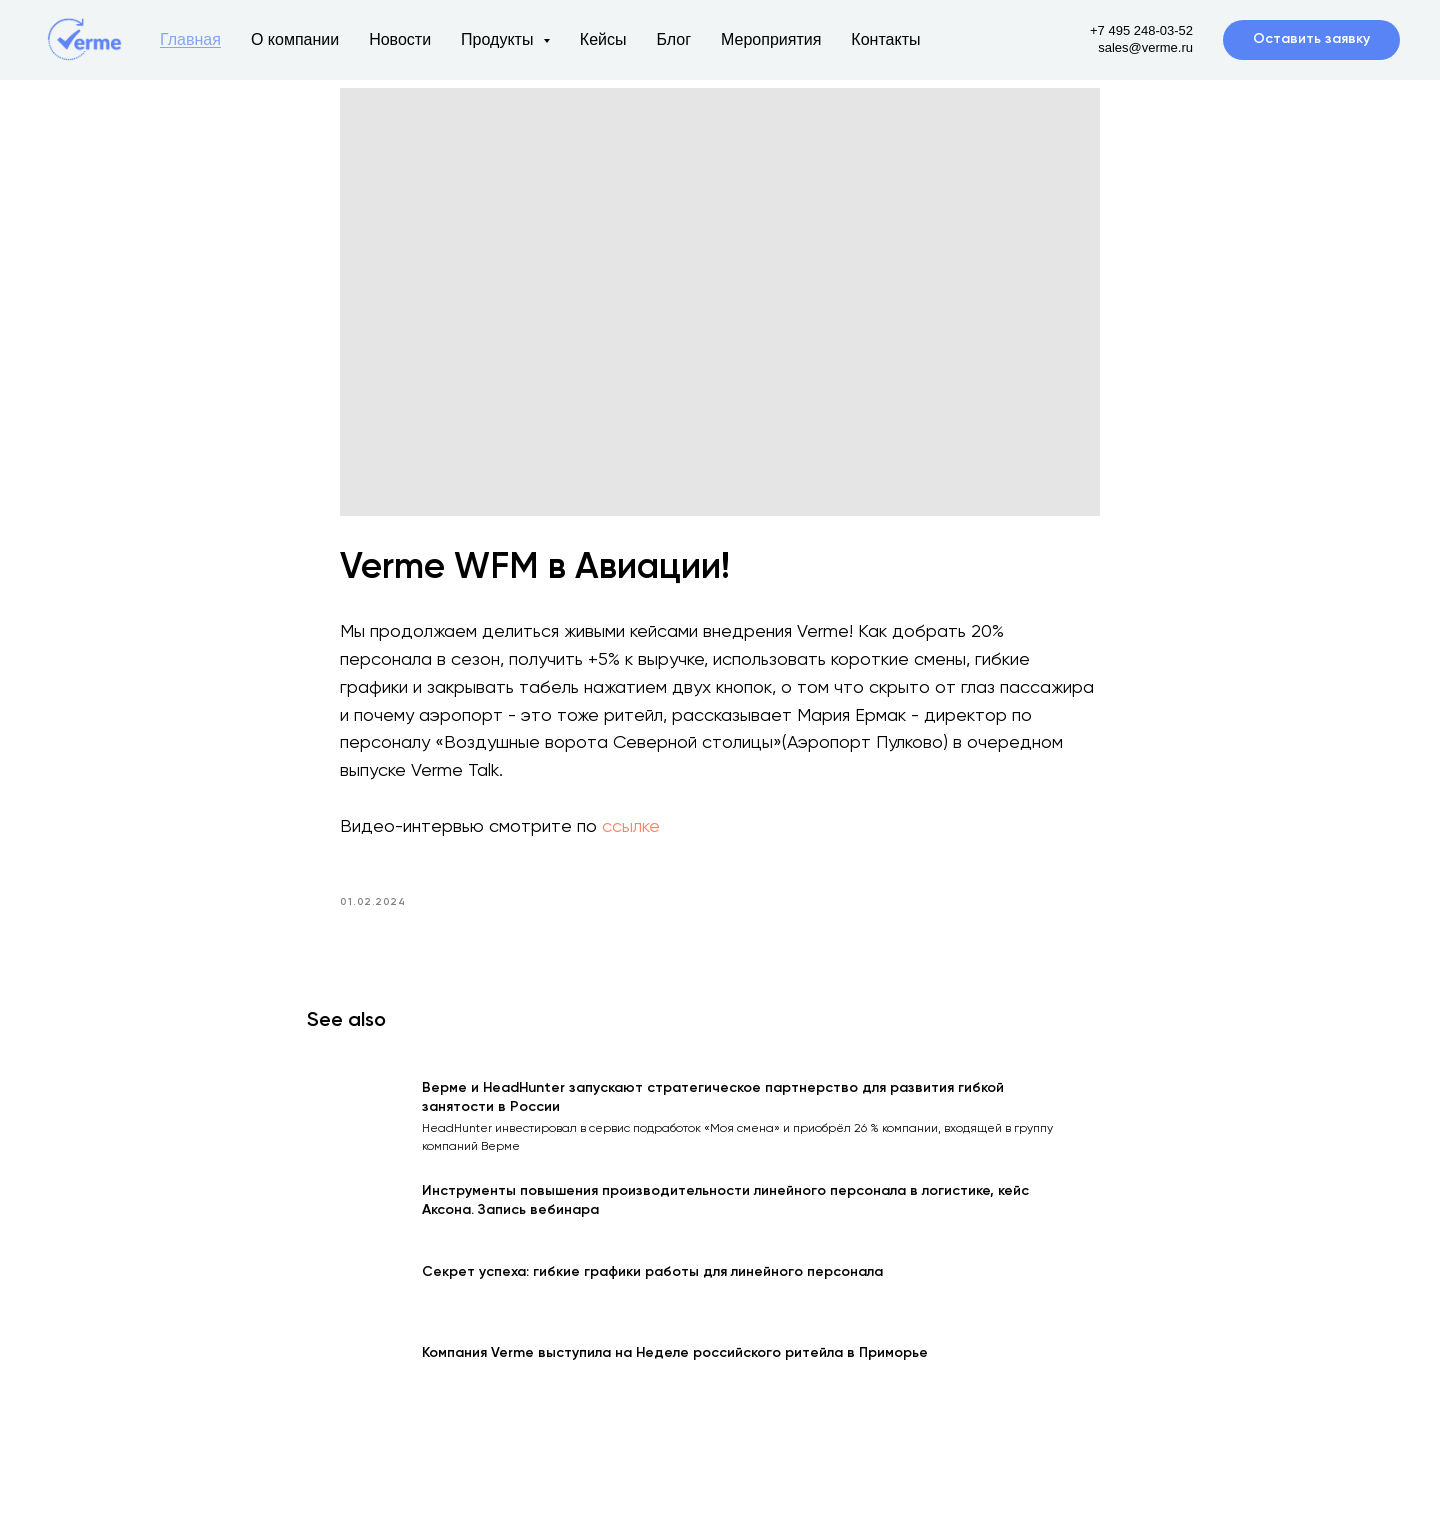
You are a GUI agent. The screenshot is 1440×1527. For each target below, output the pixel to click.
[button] (1311, 40)
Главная (190, 39)
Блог (673, 39)
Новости (400, 39)
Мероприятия (771, 39)
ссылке (631, 834)
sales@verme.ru (1145, 47)
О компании (295, 39)
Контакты (885, 39)
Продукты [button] (499, 39)
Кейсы (603, 39)
